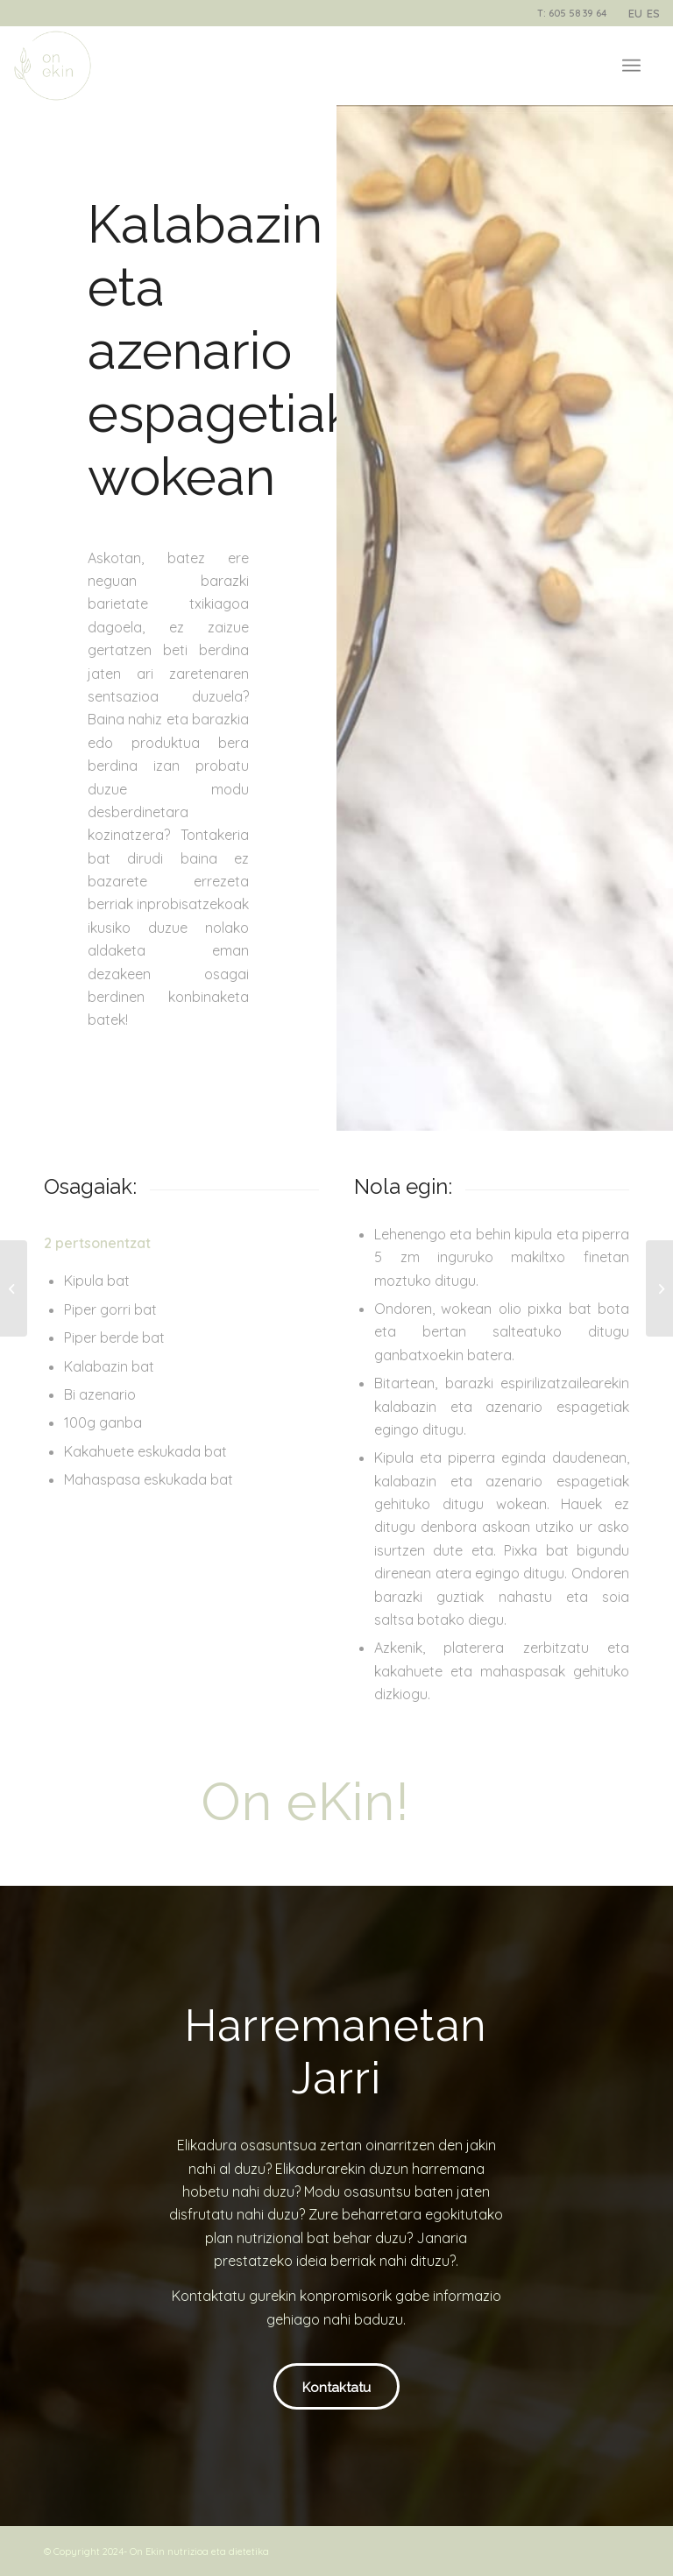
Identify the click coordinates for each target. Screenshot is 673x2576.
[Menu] (631, 65)
